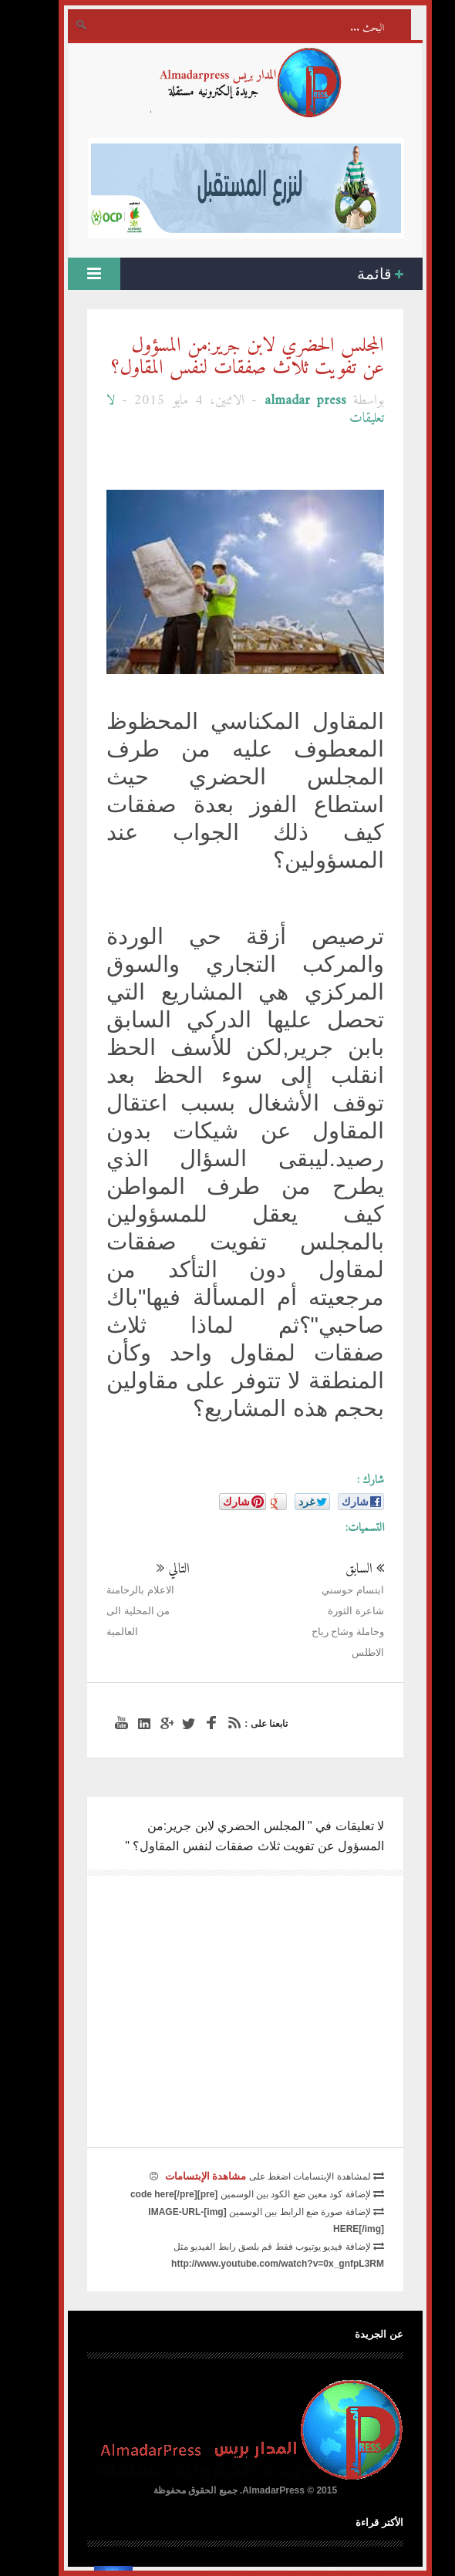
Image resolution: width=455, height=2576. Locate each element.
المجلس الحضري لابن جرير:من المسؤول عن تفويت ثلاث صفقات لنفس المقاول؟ (229, 357)
